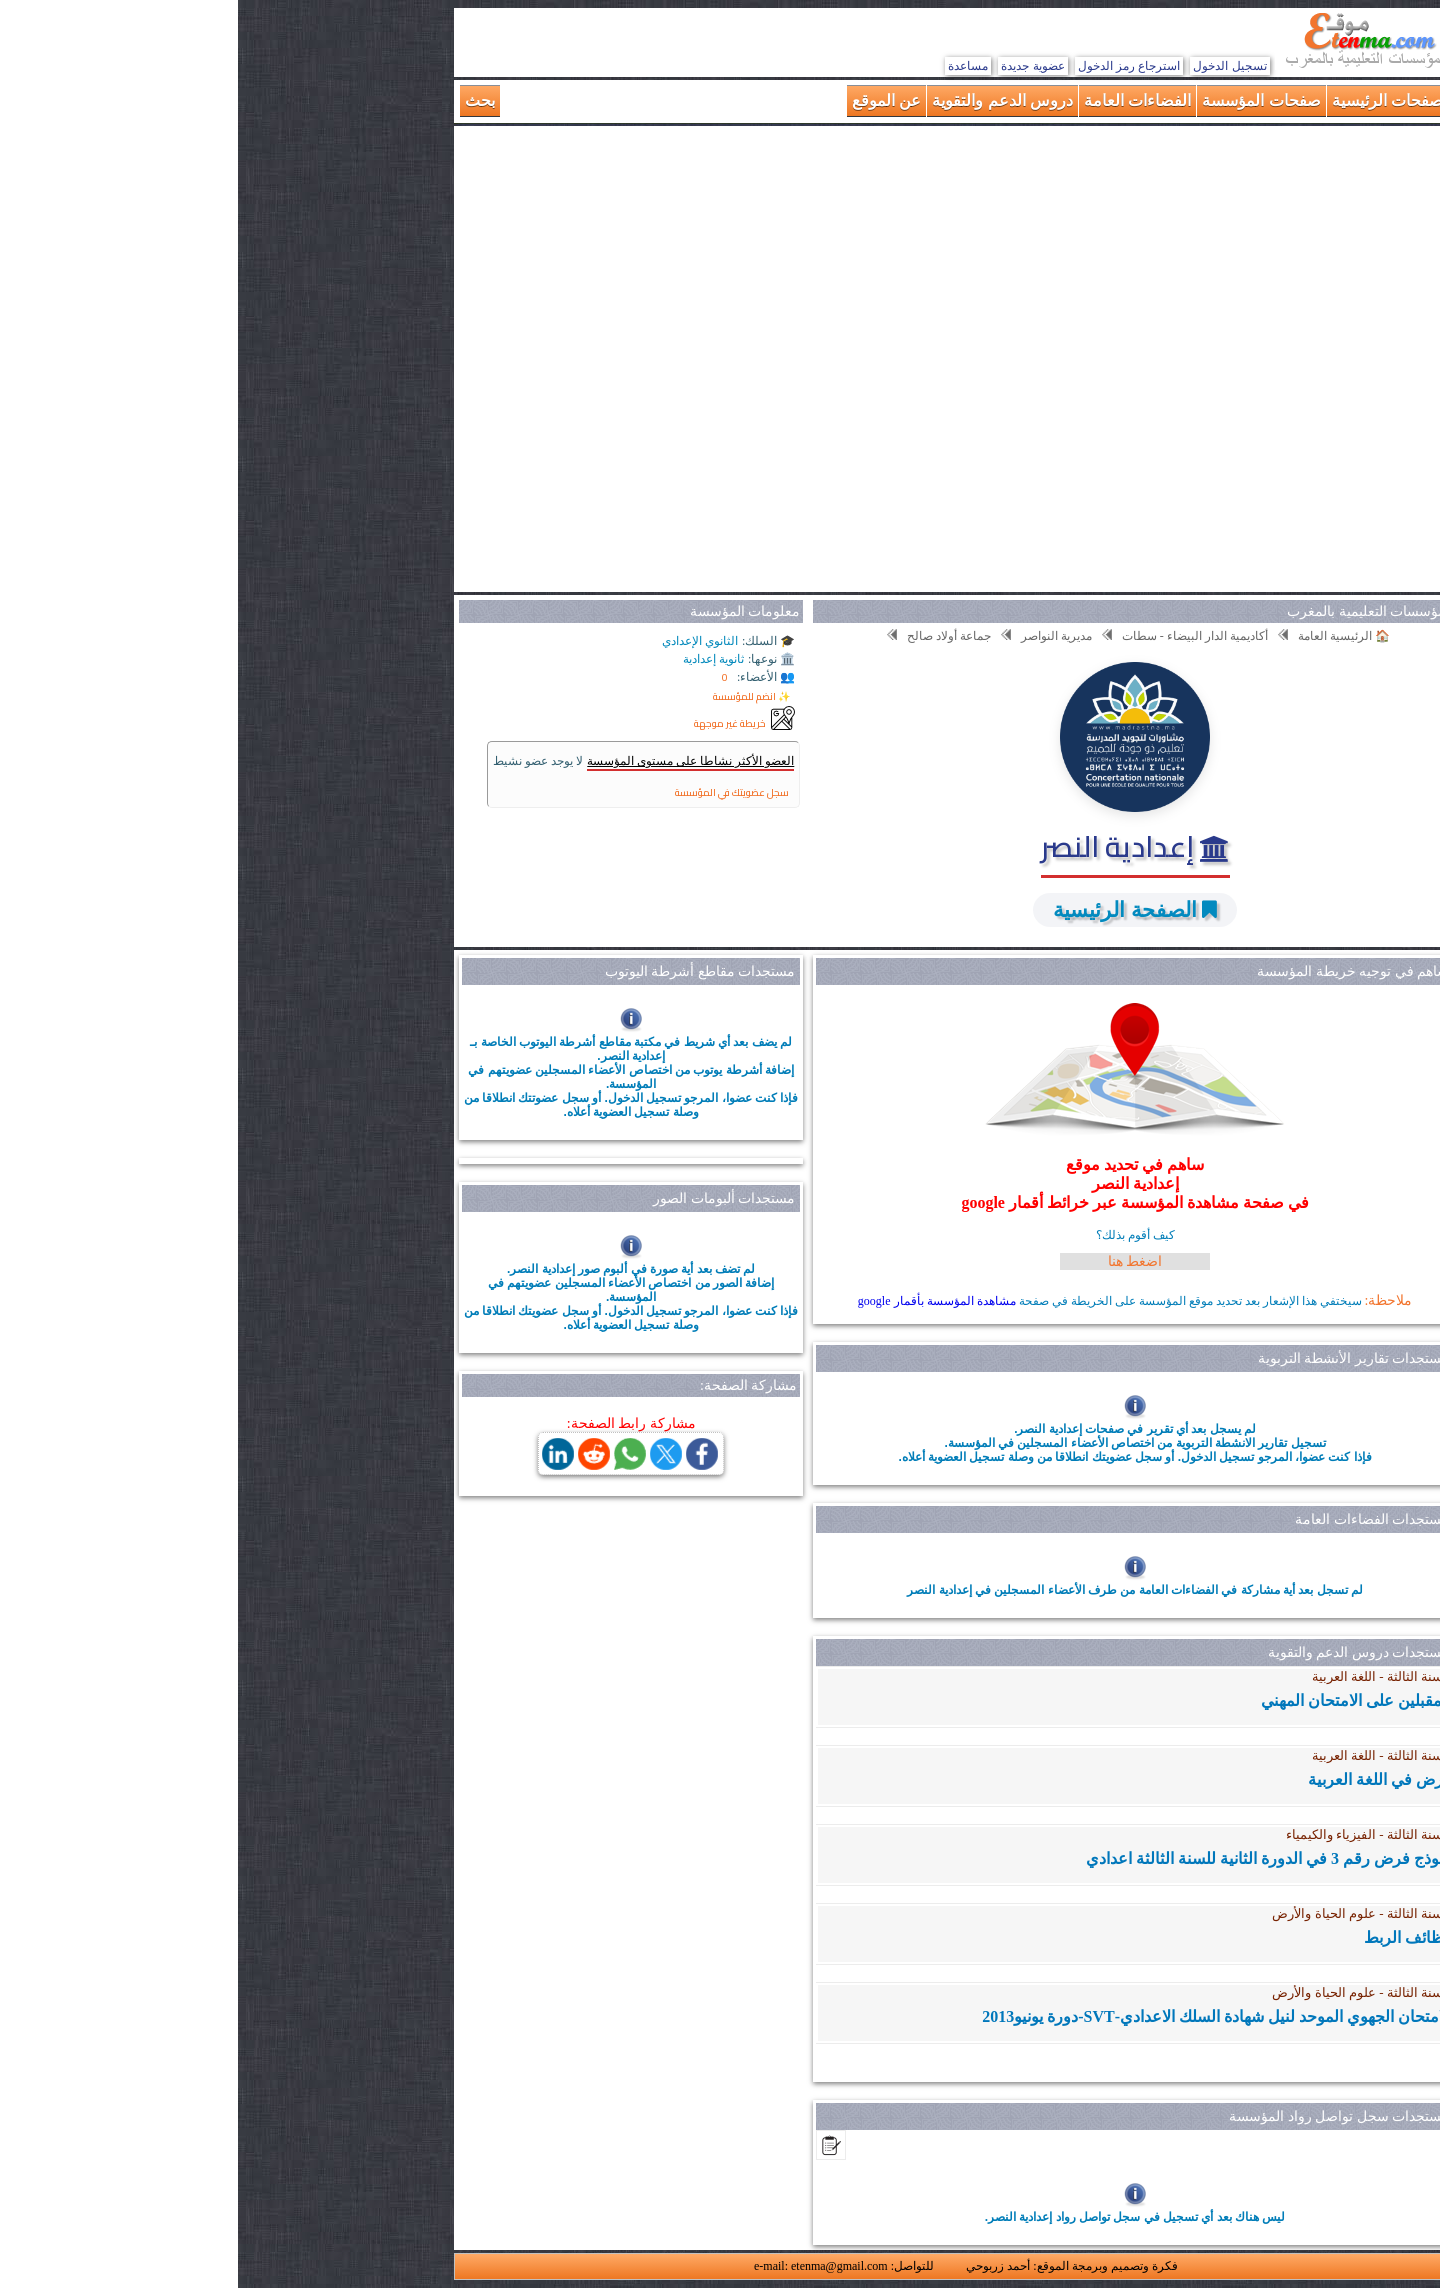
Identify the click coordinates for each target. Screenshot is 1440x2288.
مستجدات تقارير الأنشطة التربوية (1116, 1358)
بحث (242, 100)
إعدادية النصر (897, 846)
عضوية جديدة (794, 66)
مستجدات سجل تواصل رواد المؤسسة (1101, 2116)
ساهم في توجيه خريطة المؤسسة (1115, 971)
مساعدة (730, 66)
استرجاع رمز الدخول (891, 66)
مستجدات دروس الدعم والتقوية (1121, 1652)
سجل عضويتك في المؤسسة (494, 792)
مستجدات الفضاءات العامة (1134, 1519)
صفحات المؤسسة (1023, 100)
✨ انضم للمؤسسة (513, 696)
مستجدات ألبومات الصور (486, 1198)
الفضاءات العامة (899, 100)
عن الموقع (648, 100)
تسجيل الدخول (991, 66)
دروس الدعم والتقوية (764, 100)
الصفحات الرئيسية (1154, 100)
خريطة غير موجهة (492, 723)
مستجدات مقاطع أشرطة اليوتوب (462, 971)
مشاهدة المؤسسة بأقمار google (699, 1301)
